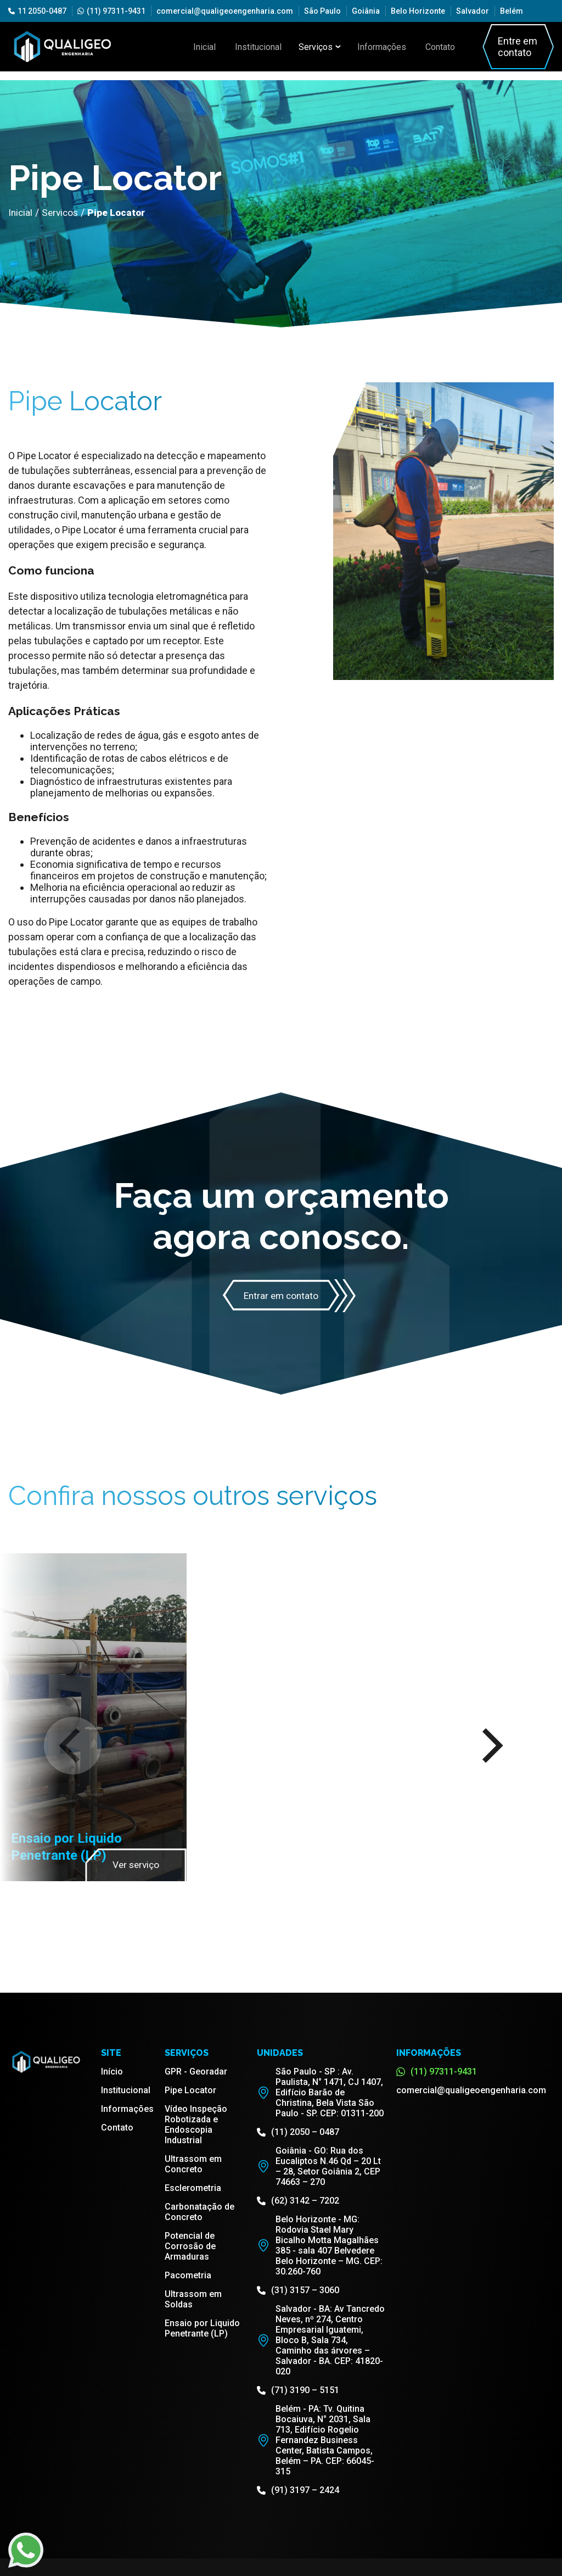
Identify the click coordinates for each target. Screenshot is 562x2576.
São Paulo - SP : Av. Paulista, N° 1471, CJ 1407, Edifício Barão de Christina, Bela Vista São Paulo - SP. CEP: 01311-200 (320, 2093)
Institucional (263, 47)
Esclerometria (193, 2188)
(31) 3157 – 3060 (298, 2290)
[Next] (489, 1746)
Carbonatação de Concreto (199, 2212)
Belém (511, 11)
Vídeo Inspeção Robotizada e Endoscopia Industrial (196, 2125)
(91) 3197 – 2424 (298, 2490)
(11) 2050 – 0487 (298, 2132)
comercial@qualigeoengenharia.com (224, 11)
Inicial (215, 47)
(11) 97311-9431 (111, 11)
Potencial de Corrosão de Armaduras (190, 2246)
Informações (380, 47)
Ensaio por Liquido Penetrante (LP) (202, 2328)
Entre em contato (508, 46)
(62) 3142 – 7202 (298, 2201)
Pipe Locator (190, 2091)
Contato (433, 47)
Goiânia (366, 11)
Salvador (472, 11)
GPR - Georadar (196, 2072)
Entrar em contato (281, 1296)
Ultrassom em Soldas (193, 2299)
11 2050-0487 (37, 11)
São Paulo (322, 11)
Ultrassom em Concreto (193, 2164)
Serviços (321, 47)
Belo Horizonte (418, 11)
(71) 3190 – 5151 (298, 2390)
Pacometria (188, 2276)
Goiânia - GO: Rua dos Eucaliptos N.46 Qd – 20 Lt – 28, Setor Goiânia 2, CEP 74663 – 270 (319, 2167)
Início (112, 2072)
